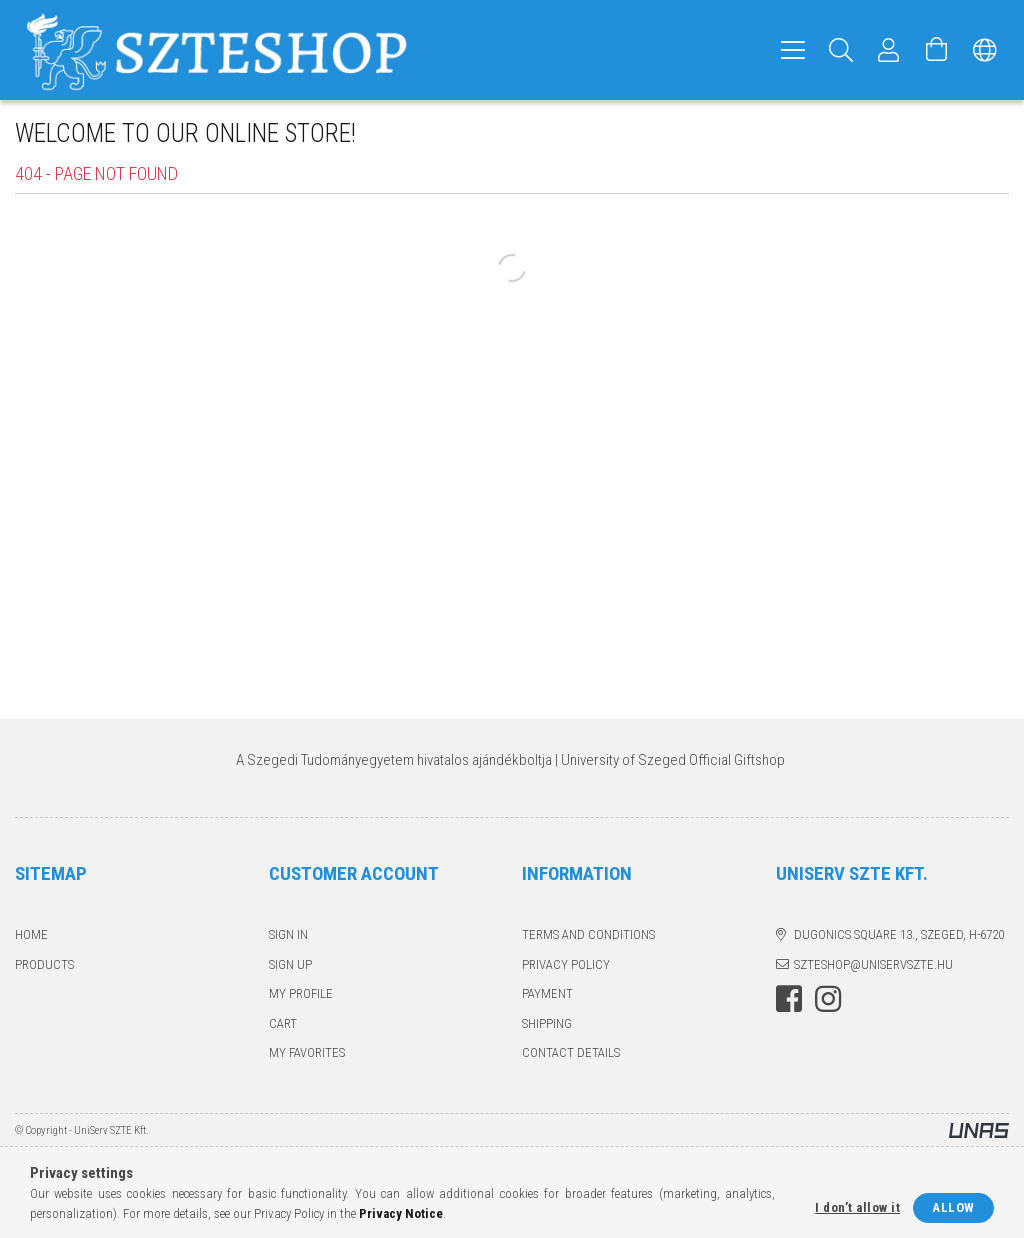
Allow (953, 1207)
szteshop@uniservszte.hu (873, 964)
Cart (283, 1023)
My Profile (301, 993)
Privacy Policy (566, 964)
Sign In (288, 934)
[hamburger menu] (793, 50)
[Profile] (889, 50)
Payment (547, 993)
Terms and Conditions (588, 934)
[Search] (841, 50)
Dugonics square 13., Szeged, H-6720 (899, 934)
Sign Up (290, 964)
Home (31, 934)
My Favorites (307, 1052)
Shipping (547, 1023)
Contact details (571, 1052)
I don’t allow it (857, 1207)
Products (44, 964)
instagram (828, 999)
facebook (789, 999)
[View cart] (937, 50)
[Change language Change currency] (985, 50)
